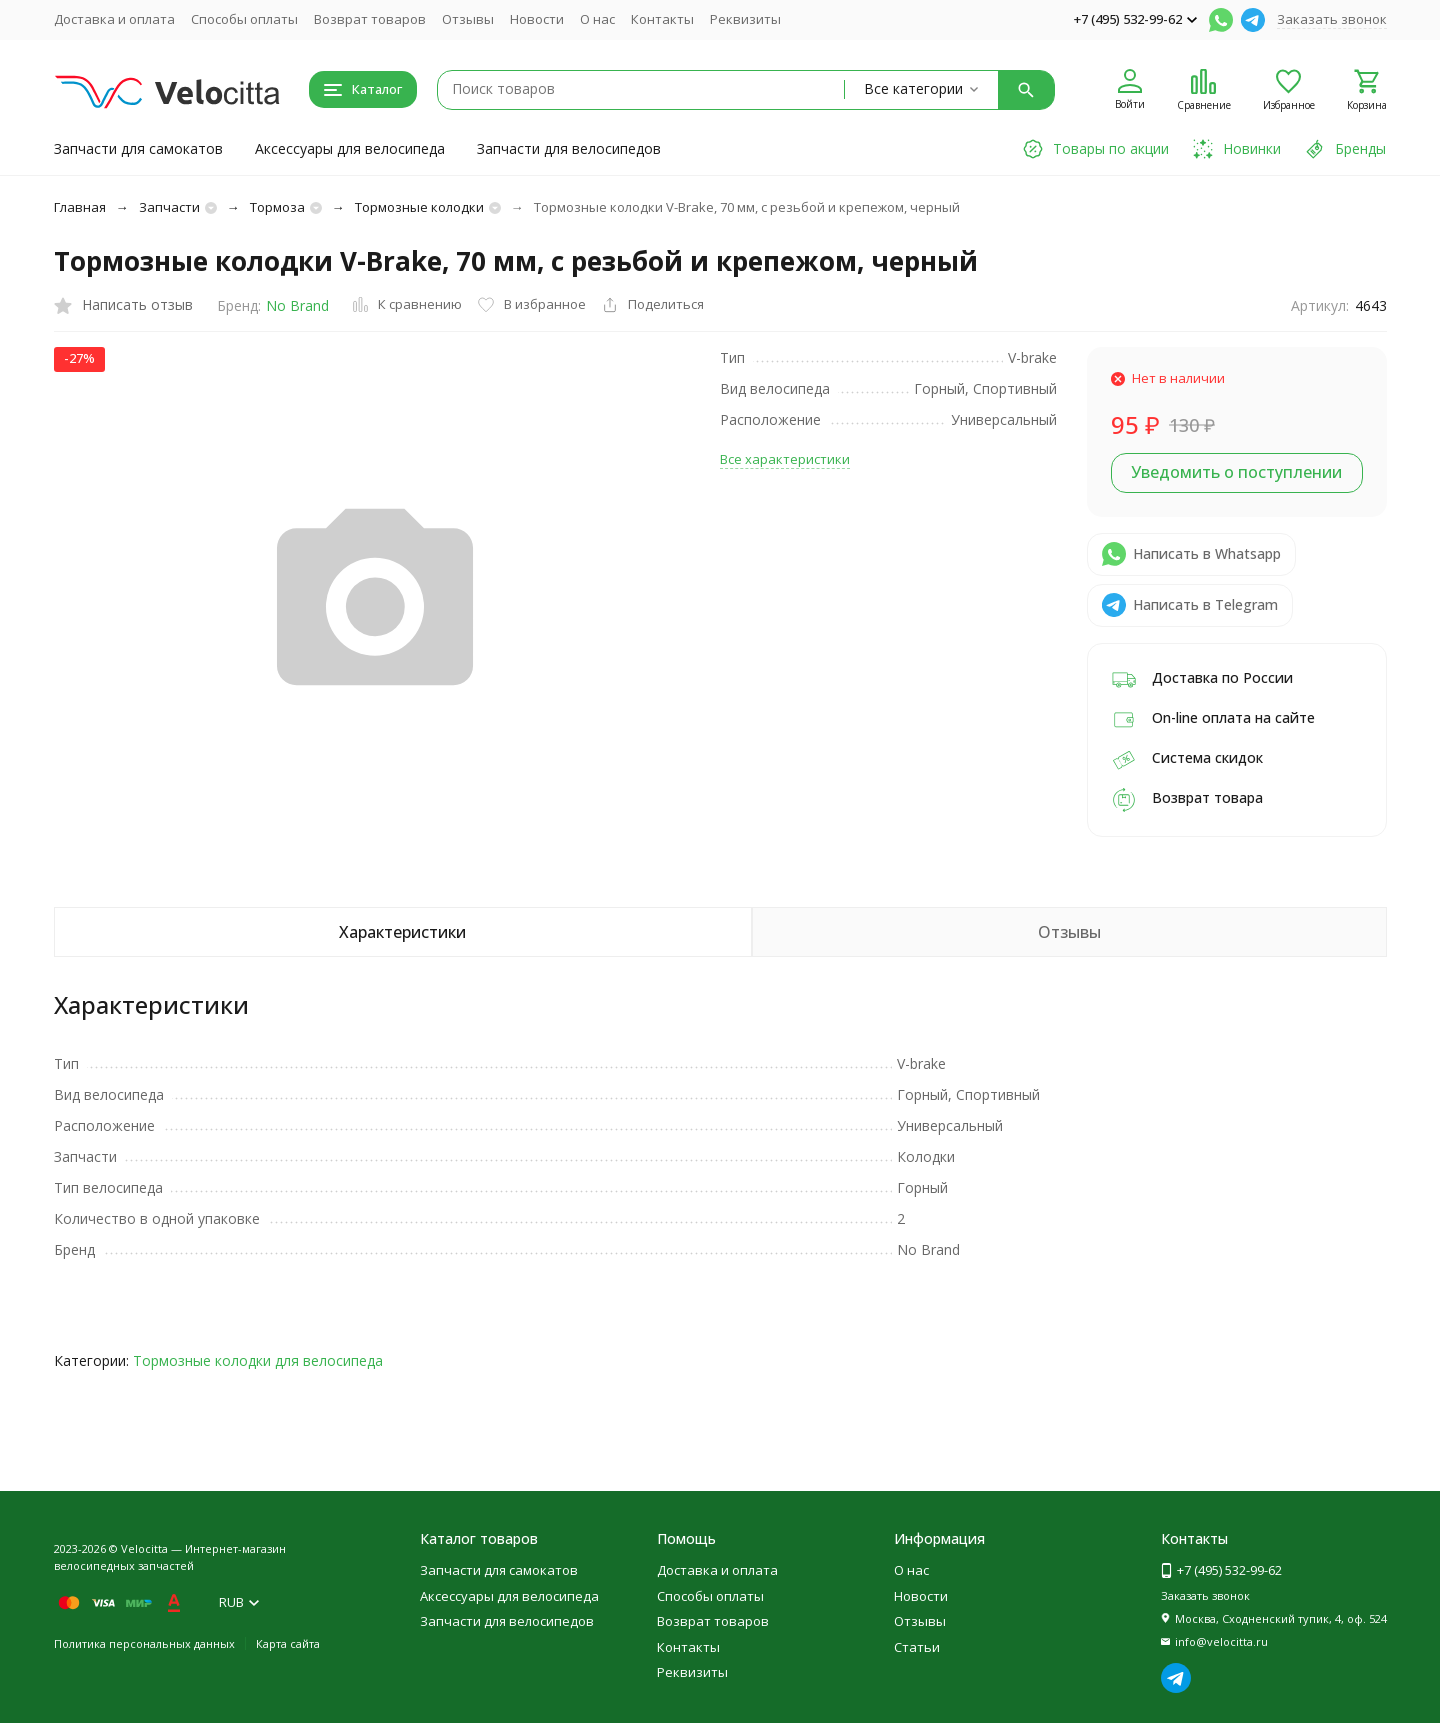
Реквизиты (745, 19)
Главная (80, 207)
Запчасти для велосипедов (569, 148)
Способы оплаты (244, 19)
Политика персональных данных (144, 1643)
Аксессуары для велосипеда (350, 148)
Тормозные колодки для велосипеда (258, 1360)
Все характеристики (785, 459)
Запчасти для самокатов (138, 148)
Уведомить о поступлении (1236, 472)
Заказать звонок (1332, 19)
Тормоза (277, 207)
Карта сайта (288, 1643)
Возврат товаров (370, 19)
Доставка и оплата (114, 19)
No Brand (297, 305)
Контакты (662, 19)
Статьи (917, 1647)
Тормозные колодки (419, 207)
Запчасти (169, 207)
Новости (537, 19)
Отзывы (468, 19)
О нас (597, 19)
